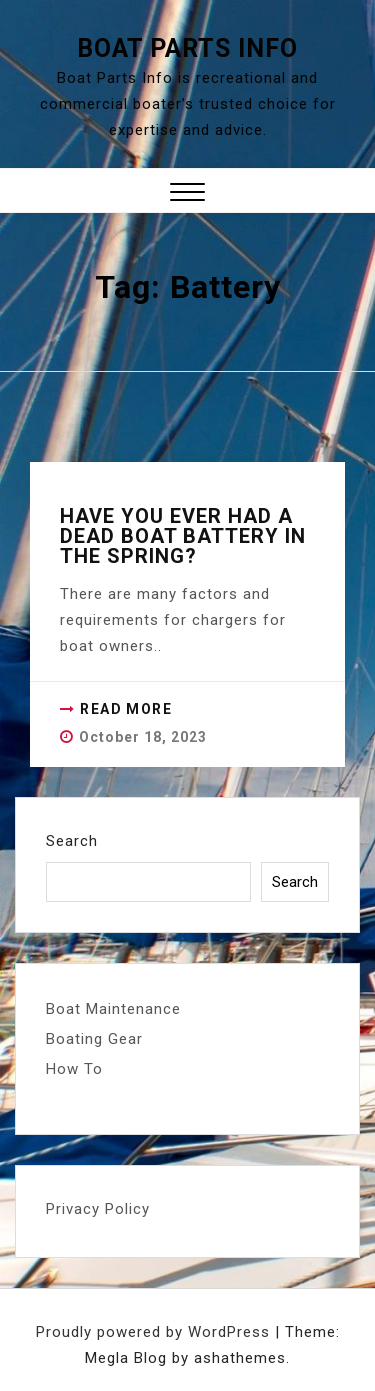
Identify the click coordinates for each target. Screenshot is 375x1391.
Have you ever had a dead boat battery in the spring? (183, 536)
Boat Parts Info (187, 48)
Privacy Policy (98, 1209)
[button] (187, 194)
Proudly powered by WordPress (155, 1332)
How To (74, 1069)
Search (72, 841)
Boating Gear (94, 1039)
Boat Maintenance (113, 1009)
